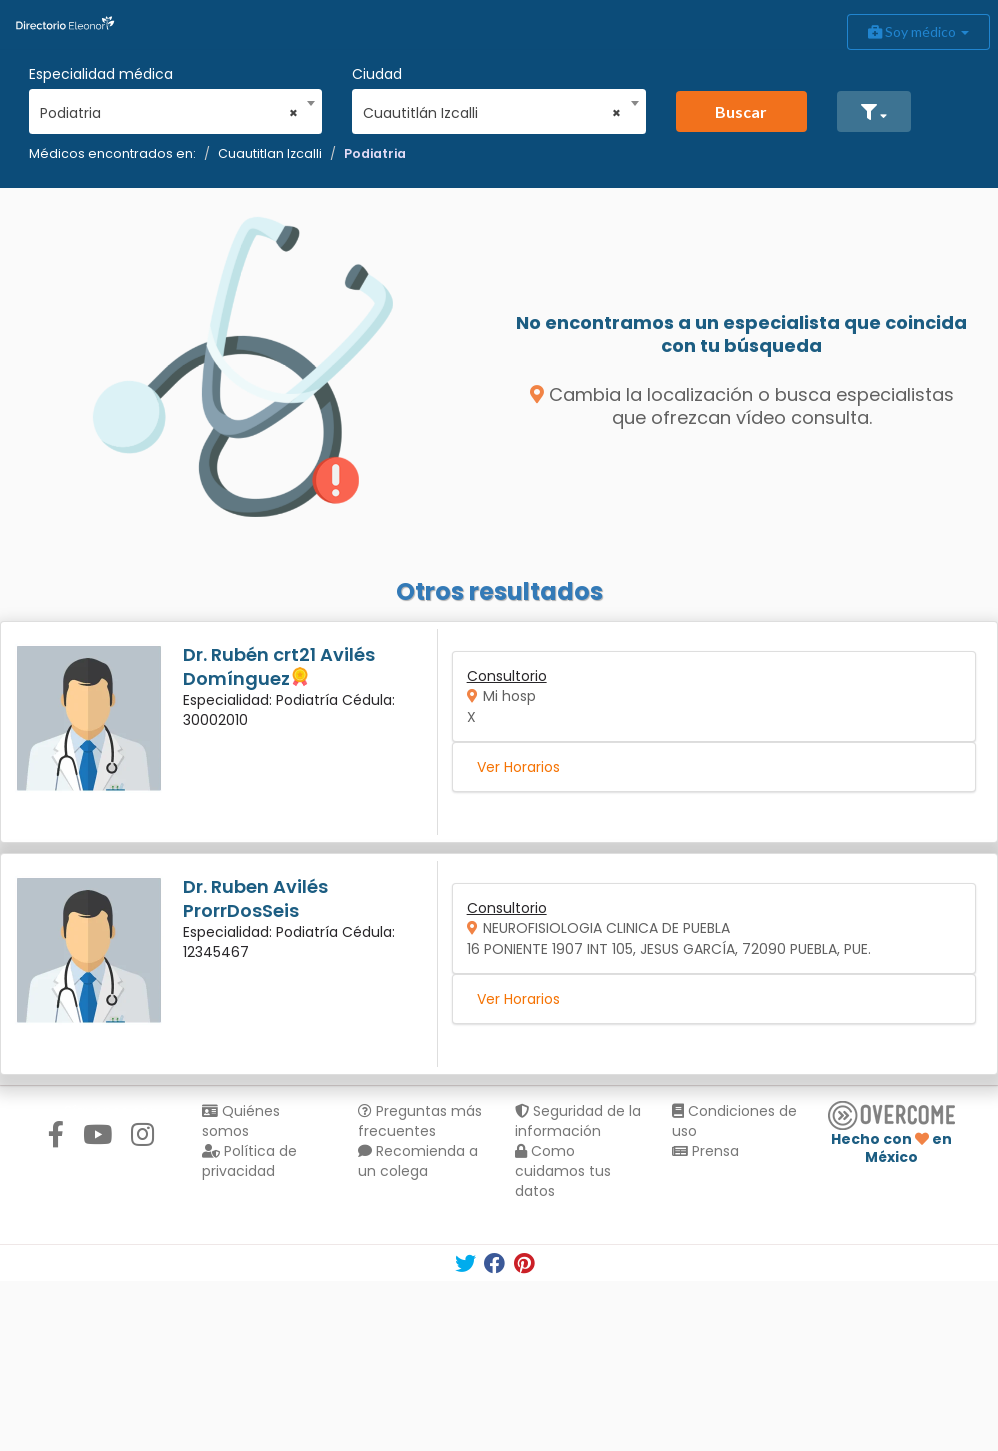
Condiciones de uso (734, 1121)
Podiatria (375, 153)
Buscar (741, 111)
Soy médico (918, 31)
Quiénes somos (241, 1121)
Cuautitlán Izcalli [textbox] (492, 113)
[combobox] (169, 108)
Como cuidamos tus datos (563, 1171)
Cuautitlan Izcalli (270, 153)
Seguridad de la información (578, 1121)
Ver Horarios (518, 767)
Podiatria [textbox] (169, 113)
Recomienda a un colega (418, 1161)
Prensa (705, 1151)
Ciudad (377, 74)
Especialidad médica (101, 74)
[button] (874, 111)
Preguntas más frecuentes (420, 1121)
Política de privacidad (249, 1161)
